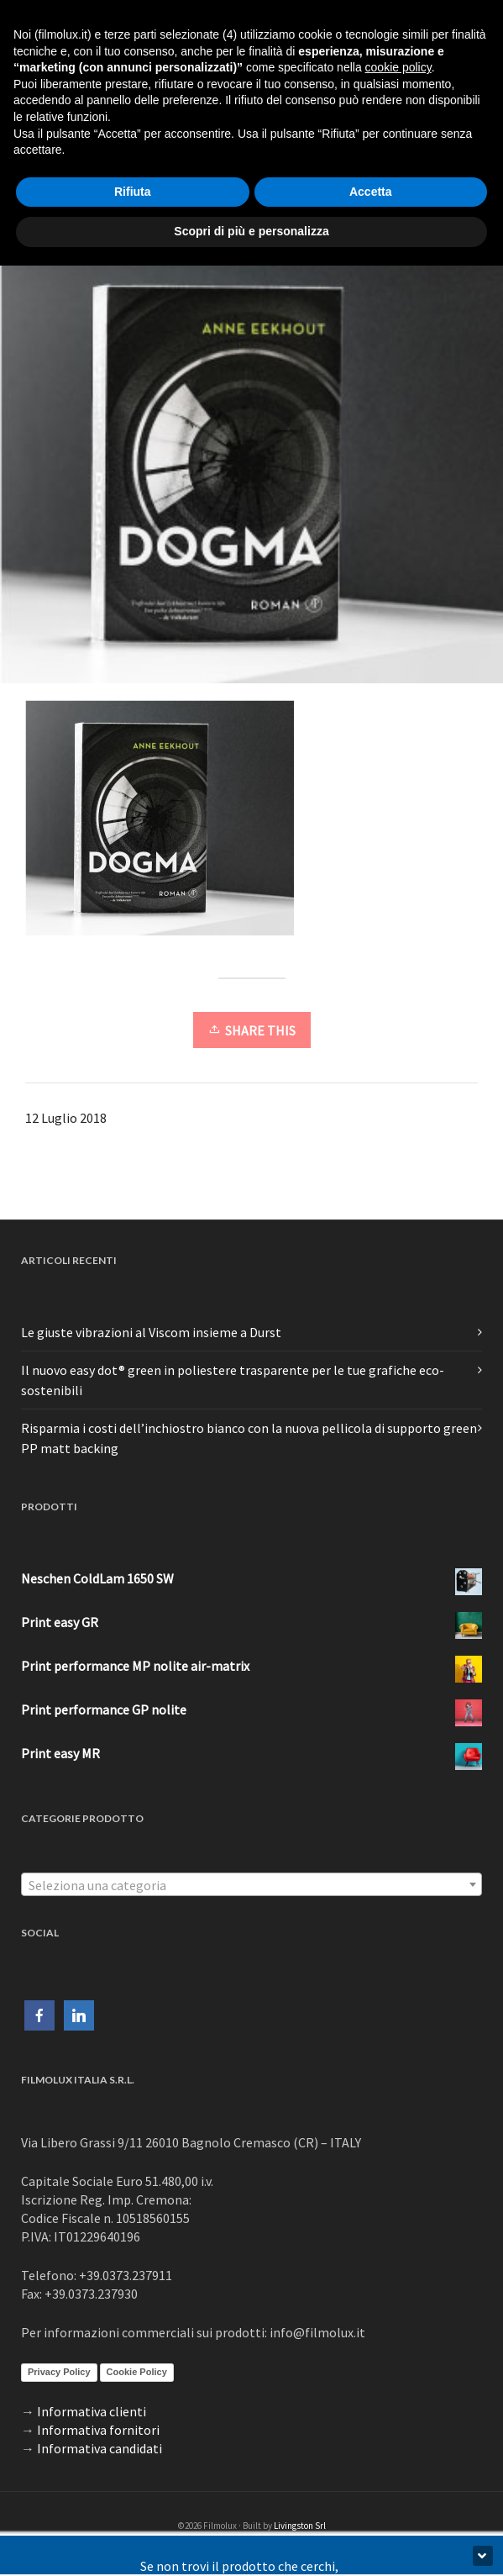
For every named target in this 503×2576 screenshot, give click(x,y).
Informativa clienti (91, 2411)
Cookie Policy (137, 2372)
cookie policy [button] (398, 67)
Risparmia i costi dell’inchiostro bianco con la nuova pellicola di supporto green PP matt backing (249, 1438)
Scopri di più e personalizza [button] (251, 231)
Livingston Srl (300, 2525)
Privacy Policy (59, 2372)
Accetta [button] (370, 191)
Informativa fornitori (98, 2429)
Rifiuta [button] (132, 191)
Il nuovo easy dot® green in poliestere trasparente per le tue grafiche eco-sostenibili (232, 1380)
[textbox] (251, 1885)
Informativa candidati (99, 2448)
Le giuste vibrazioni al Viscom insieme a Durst (151, 1332)
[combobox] (251, 1884)
